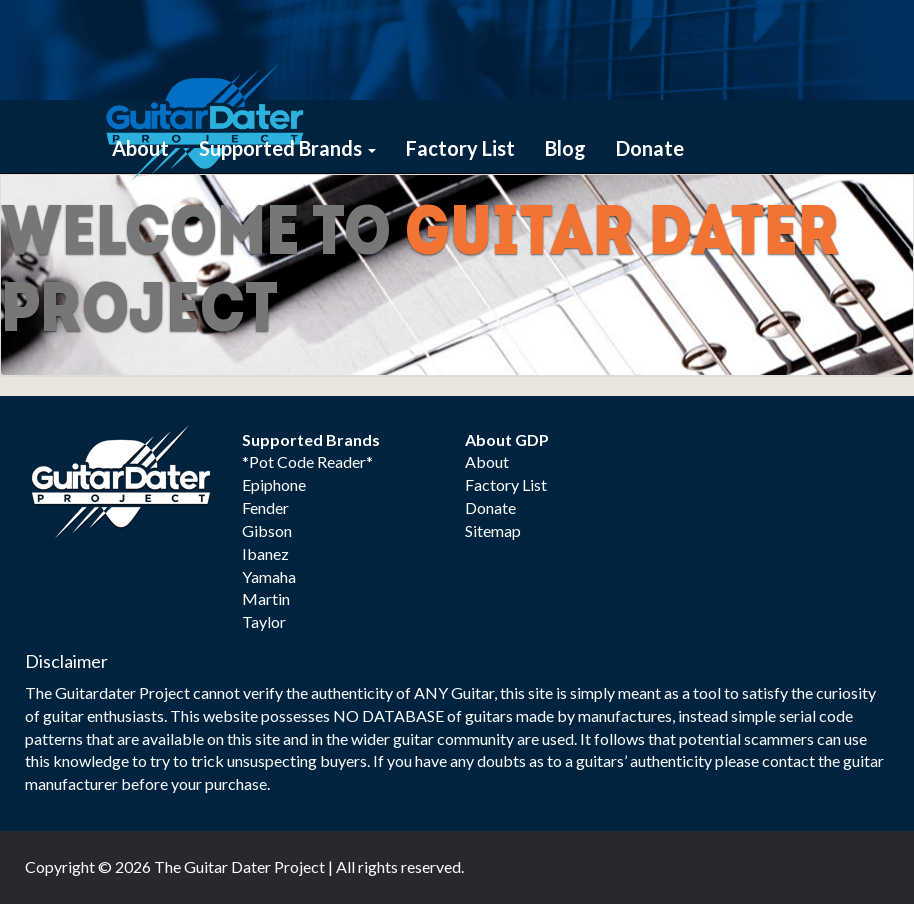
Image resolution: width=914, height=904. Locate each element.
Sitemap (493, 530)
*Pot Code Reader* (307, 461)
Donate (650, 148)
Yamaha (269, 576)
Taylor (264, 621)
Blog (565, 148)
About (140, 148)
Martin (266, 598)
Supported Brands (287, 148)
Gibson (267, 530)
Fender (265, 507)
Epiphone (274, 484)
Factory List (460, 148)
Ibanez (265, 553)
